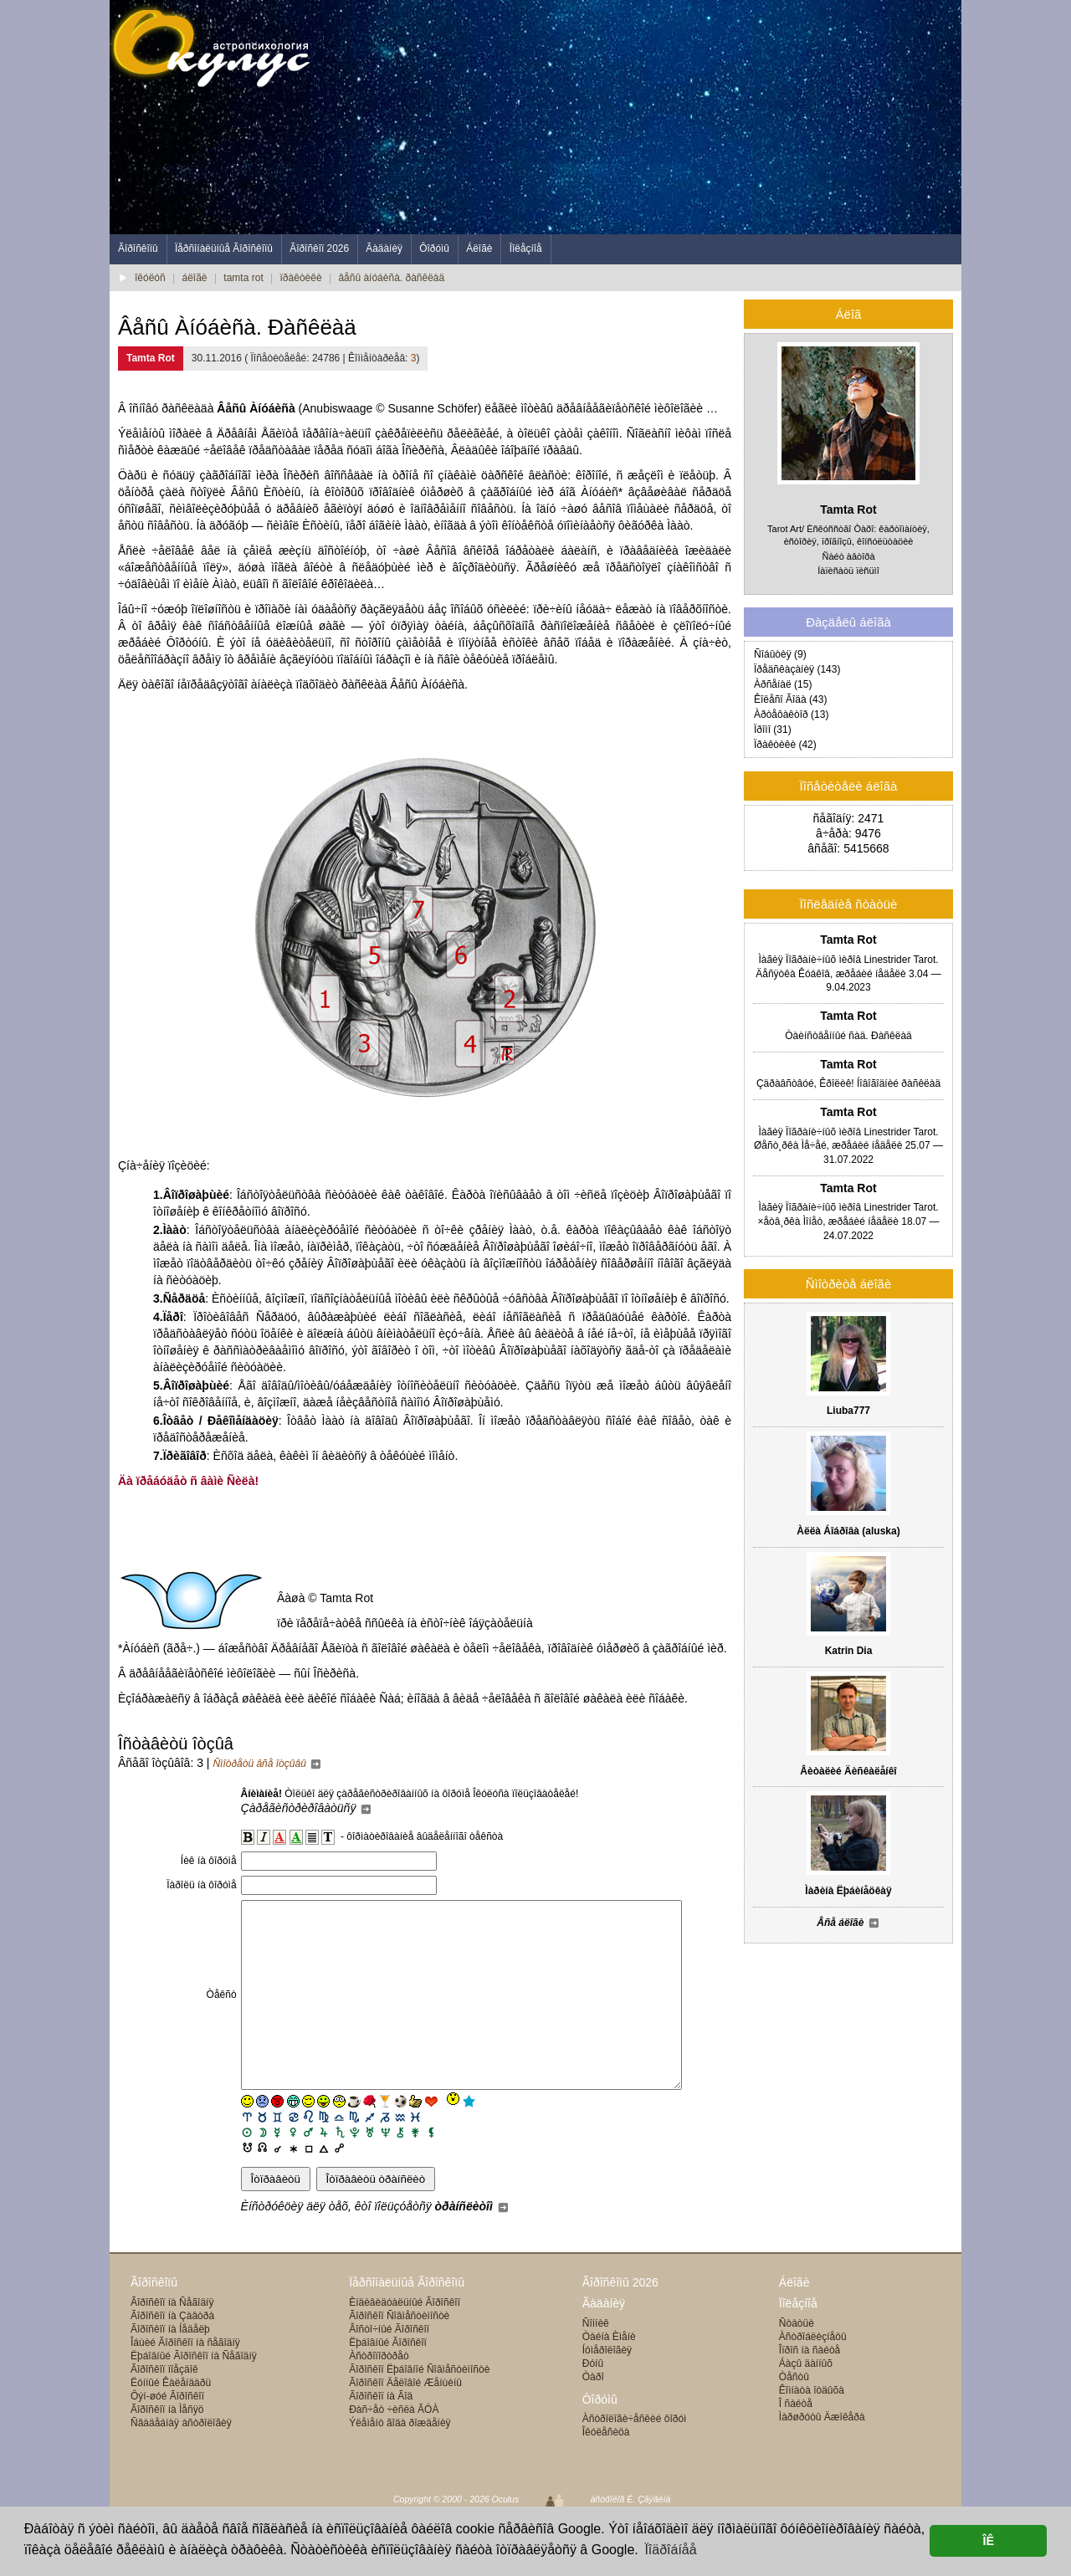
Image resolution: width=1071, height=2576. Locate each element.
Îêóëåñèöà (606, 2470)
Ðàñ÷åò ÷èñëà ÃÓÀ (393, 2447)
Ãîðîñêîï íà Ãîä (381, 2434)
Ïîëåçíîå (526, 248)
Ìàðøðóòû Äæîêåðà (822, 2455)
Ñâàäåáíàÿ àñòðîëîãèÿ (181, 2460)
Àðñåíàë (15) (783, 684)
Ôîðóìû (434, 248)
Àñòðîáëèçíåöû (813, 2374)
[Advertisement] (656, 117)
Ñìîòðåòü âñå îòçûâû (267, 1763)
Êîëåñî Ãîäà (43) (790, 699)
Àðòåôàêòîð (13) (791, 714)
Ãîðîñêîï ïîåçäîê (164, 2407)
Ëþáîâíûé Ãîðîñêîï (388, 2380)
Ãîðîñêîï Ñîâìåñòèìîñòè (399, 2353)
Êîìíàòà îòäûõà (811, 2428)
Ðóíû (592, 2401)
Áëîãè (479, 248)
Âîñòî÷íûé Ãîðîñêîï (389, 2367)
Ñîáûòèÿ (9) (780, 654)
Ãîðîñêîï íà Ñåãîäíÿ (172, 2340)
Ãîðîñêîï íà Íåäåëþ (170, 2367)
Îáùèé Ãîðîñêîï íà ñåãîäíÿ (185, 2380)
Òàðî (593, 2414)
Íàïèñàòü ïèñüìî (848, 571)
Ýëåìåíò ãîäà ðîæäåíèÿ (399, 2460)
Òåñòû (794, 2414)
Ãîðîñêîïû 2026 (620, 2320)
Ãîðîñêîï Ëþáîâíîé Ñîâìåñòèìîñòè (419, 2407)
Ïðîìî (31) (773, 729)
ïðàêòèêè (301, 278)
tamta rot (243, 278)
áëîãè (195, 278)
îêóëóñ (150, 278)
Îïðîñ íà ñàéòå (809, 2388)
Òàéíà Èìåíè (609, 2374)
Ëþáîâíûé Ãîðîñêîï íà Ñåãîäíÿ (194, 2393)
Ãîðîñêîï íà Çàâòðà (172, 2353)
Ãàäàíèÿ (384, 248)
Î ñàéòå (795, 2441)
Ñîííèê (595, 2361)
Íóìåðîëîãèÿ (607, 2388)
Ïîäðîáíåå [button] (670, 2550)
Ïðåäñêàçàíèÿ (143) (797, 669)
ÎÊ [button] (988, 2541)
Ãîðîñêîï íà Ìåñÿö (167, 2447)
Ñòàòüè (796, 2361)
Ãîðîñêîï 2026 (319, 248)
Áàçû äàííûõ (806, 2401)
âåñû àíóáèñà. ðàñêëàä (391, 278)
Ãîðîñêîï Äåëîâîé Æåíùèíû (405, 2420)
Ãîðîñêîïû (138, 248)
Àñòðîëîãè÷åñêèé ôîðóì (634, 2456)
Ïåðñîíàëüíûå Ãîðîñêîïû (224, 248)
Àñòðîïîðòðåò (378, 2393)
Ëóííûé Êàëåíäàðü (171, 2420)
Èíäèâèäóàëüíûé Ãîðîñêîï (404, 2340)
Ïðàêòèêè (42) (785, 744)
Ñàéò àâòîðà (848, 556)
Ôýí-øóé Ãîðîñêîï (167, 2434)
